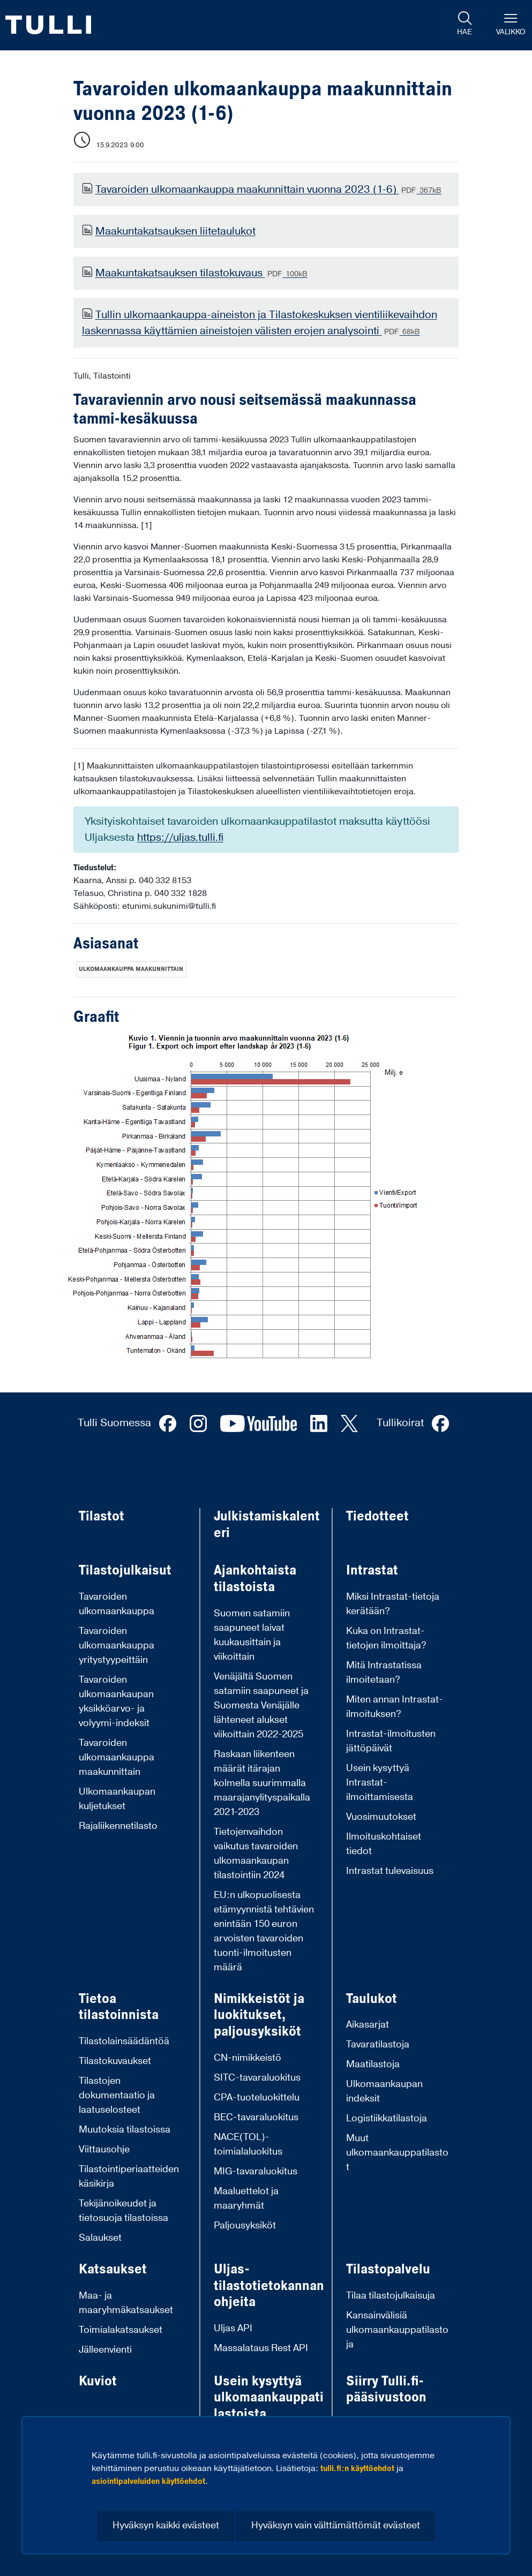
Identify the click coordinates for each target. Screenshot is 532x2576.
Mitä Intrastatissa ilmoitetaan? (384, 1672)
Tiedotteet (377, 1516)
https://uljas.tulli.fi (180, 837)
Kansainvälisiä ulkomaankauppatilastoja (397, 2330)
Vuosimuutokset (381, 1817)
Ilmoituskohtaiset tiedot (383, 1844)
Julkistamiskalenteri (267, 1524)
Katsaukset (113, 2269)
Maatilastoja (373, 2064)
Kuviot (98, 2381)
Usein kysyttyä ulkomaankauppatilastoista (269, 2397)
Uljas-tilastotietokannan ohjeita (269, 2285)
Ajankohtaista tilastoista (255, 1578)
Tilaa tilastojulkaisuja (390, 2295)
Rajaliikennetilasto (118, 1826)
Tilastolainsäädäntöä (124, 2041)
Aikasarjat (367, 2024)
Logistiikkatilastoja (386, 2118)
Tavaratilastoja (377, 2044)
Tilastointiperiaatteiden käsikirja (129, 2176)
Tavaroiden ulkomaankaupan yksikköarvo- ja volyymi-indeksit (116, 1701)
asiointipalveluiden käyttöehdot (148, 2481)
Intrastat (372, 1570)
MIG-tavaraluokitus (255, 2171)
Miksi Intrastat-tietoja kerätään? (392, 1604)
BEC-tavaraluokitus (256, 2117)
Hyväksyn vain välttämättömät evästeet (335, 2525)
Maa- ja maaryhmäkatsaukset (126, 2303)
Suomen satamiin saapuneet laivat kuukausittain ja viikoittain (252, 1635)
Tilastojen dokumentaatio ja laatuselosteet (117, 2095)
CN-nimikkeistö (247, 2058)
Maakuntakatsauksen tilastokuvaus (201, 273)
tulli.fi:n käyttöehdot (357, 2468)
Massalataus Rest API (261, 2348)
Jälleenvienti (105, 2349)
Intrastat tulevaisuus (389, 1871)
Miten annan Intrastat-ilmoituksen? (394, 1707)
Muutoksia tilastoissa (124, 2129)
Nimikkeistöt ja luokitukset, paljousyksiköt (259, 2015)
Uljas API (233, 2328)
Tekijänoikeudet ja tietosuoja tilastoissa (123, 2211)
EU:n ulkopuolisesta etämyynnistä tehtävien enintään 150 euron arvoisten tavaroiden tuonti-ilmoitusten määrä (264, 1931)
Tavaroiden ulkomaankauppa (116, 1604)
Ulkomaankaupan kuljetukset (117, 1799)
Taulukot (371, 1999)
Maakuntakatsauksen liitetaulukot (175, 231)
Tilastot (101, 1516)
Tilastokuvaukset (115, 2061)
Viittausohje (104, 2149)
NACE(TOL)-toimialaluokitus (248, 2144)
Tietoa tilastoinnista (119, 2007)
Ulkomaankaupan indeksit (384, 2091)
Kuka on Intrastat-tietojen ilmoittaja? (386, 1638)
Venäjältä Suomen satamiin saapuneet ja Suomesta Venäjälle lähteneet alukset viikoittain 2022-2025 (261, 1705)
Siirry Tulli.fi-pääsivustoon (386, 2389)
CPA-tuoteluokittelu (256, 2097)
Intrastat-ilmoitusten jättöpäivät (391, 1741)
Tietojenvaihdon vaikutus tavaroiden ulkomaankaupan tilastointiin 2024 (256, 1853)
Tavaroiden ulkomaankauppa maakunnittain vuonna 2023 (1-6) (268, 189)
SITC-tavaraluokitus (257, 2077)
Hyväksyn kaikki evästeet (166, 2525)
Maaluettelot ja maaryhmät (246, 2198)
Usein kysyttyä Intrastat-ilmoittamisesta (379, 1782)
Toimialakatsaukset (120, 2330)
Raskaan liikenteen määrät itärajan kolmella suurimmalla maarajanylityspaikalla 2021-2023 (262, 1783)
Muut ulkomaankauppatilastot (397, 2152)
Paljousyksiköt (245, 2225)
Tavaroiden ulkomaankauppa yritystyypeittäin (116, 1645)
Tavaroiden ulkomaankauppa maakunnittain (116, 1757)
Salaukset (100, 2237)
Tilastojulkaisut (125, 1570)
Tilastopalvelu (388, 2269)
